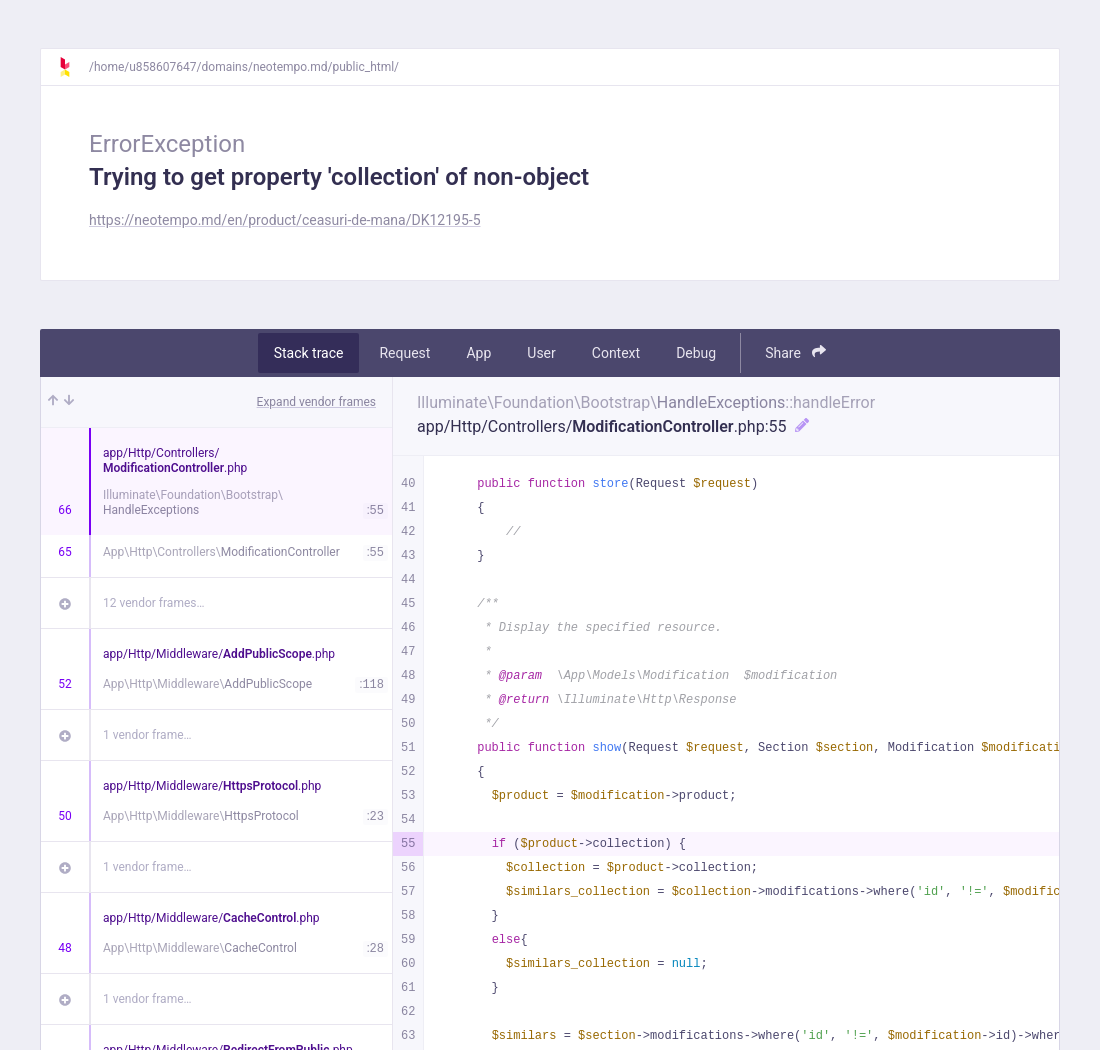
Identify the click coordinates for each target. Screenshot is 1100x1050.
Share (795, 352)
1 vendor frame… (147, 735)
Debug (696, 353)
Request (404, 353)
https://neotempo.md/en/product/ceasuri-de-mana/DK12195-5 (285, 220)
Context (616, 353)
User (541, 353)
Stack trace (309, 353)
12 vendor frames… (153, 603)
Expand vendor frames (316, 402)
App (478, 353)
